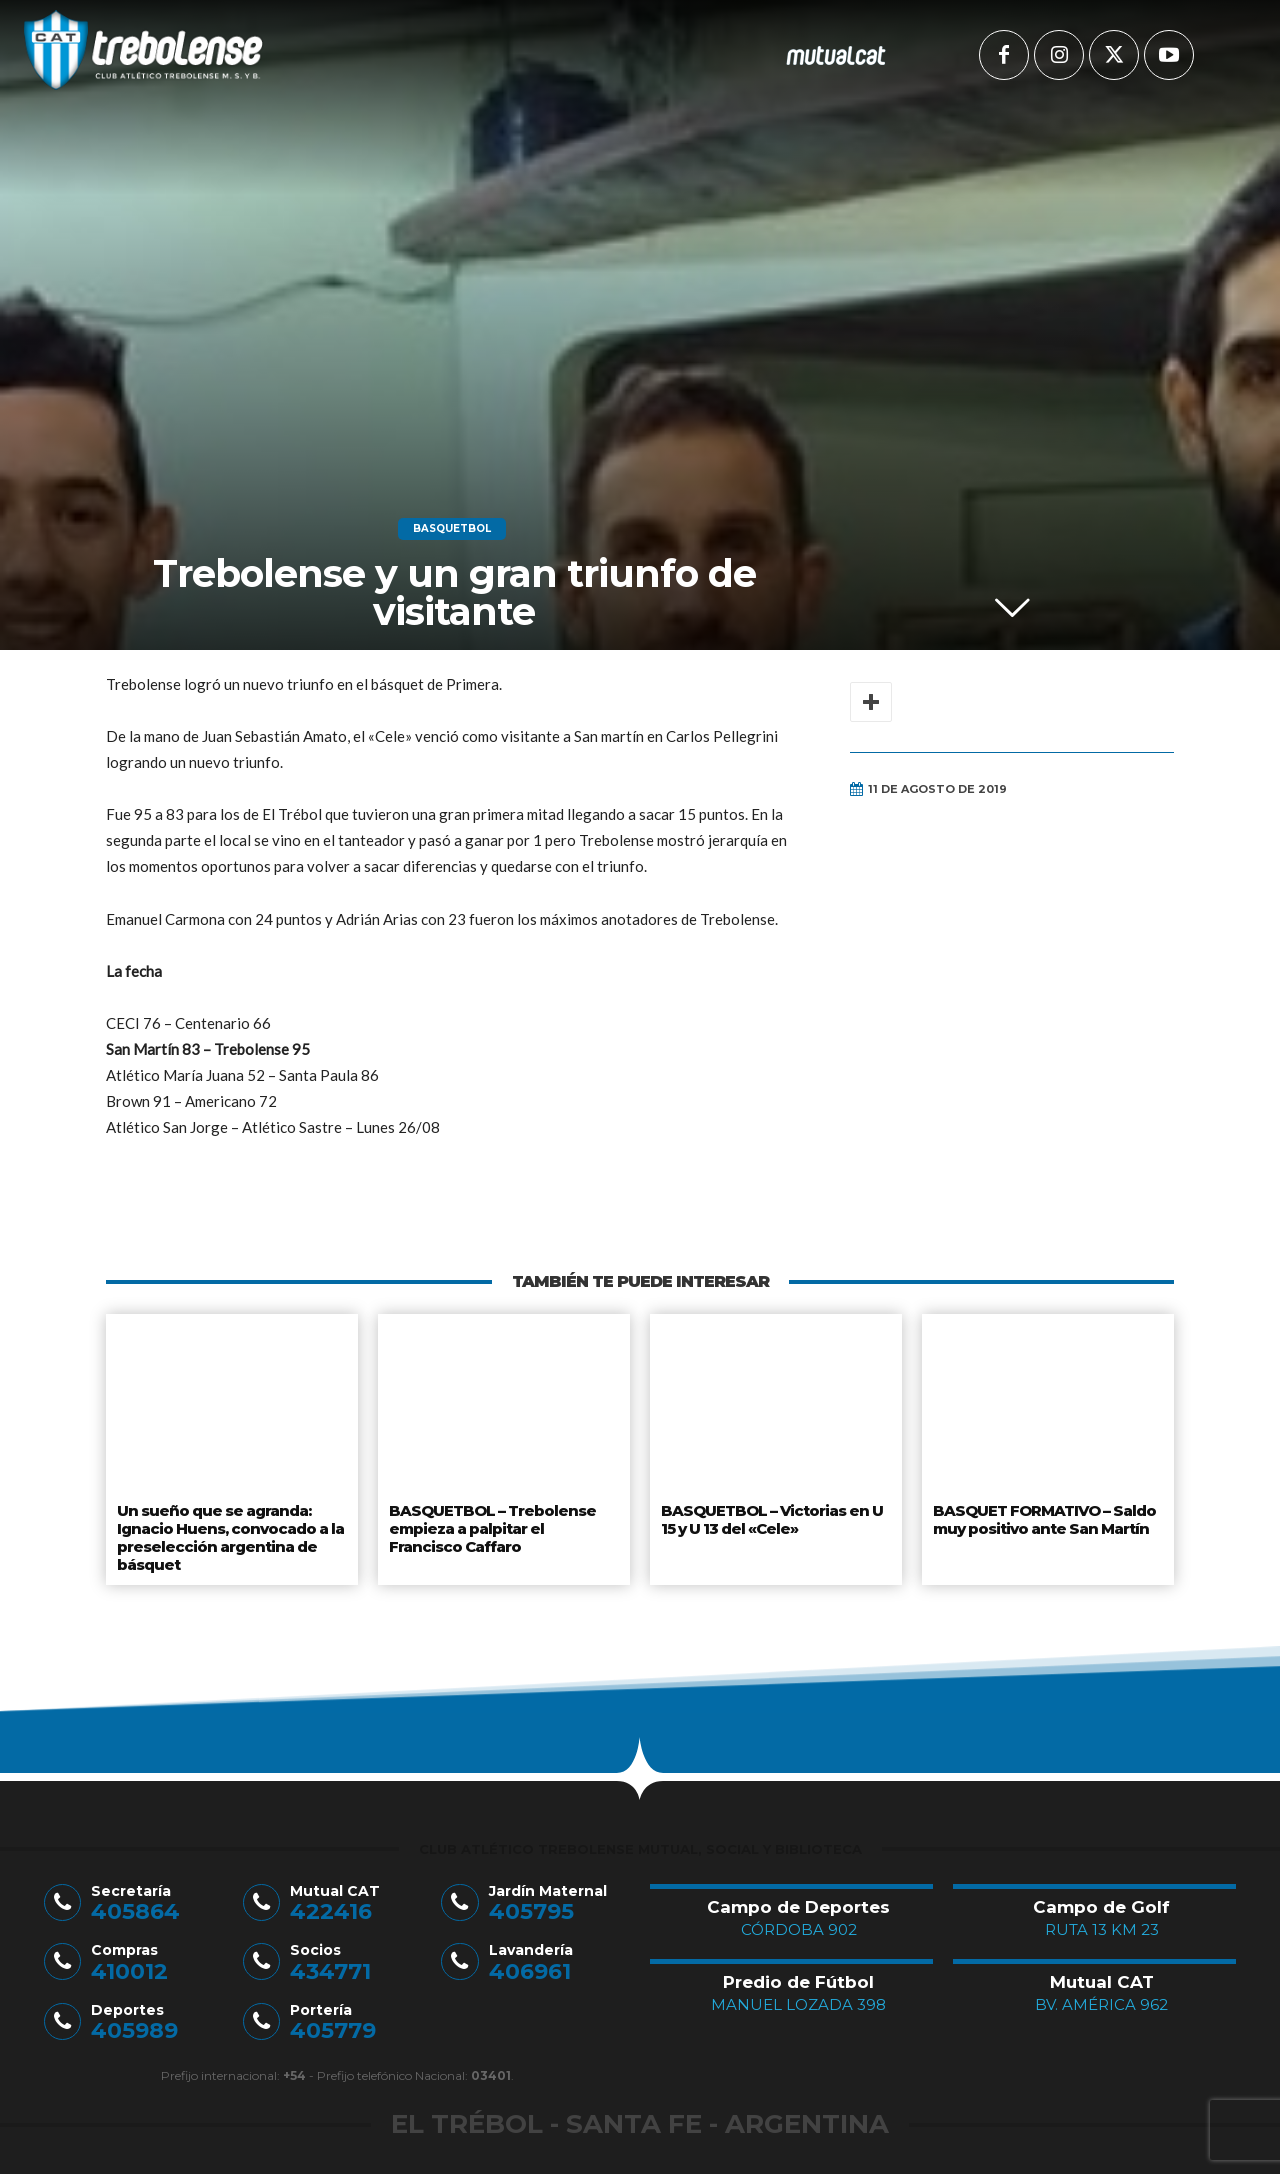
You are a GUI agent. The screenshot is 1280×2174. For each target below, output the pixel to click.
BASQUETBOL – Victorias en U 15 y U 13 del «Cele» (769, 1517)
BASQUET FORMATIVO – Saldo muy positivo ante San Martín (1043, 1517)
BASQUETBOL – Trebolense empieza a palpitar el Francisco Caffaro (504, 1524)
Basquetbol (452, 529)
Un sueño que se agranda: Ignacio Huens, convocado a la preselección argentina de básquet (228, 1532)
